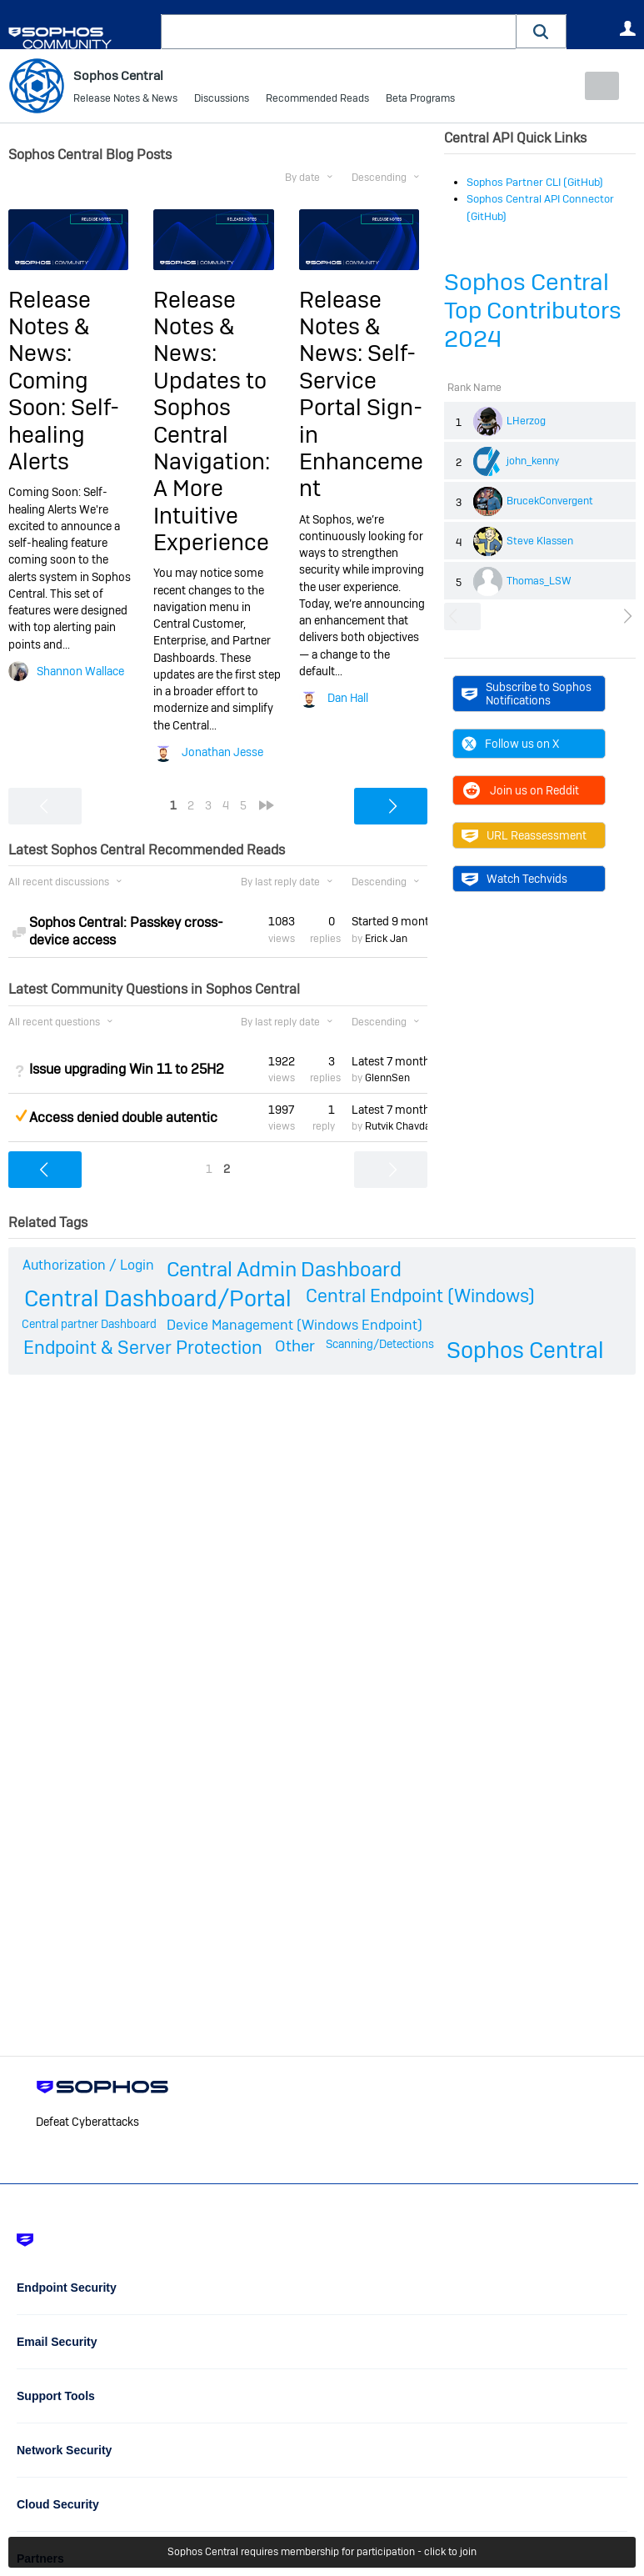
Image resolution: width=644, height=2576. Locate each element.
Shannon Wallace (80, 670)
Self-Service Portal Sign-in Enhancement (361, 420)
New (597, 86)
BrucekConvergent (550, 500)
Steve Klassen (540, 540)
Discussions (221, 100)
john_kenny (533, 460)
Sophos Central (525, 1350)
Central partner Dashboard (89, 1323)
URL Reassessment (524, 835)
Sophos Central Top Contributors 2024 (533, 310)
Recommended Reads (317, 100)
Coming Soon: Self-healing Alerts (63, 420)
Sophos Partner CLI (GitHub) (535, 182)
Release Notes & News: (49, 326)
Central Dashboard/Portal (158, 1298)
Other (295, 1346)
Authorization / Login (88, 1265)
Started (389, 921)
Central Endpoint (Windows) (420, 1295)
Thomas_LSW (539, 580)
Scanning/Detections (380, 1343)
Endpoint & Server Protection (142, 1347)
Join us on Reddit (520, 790)
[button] (542, 31)
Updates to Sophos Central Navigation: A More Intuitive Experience (211, 460)
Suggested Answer (20, 1115)
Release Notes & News (125, 100)
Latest (389, 1060)
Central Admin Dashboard (284, 1269)
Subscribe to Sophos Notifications (527, 693)
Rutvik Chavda (398, 1126)
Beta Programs (420, 100)
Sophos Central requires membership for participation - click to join (322, 2552)
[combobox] (339, 31)
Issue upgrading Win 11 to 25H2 (126, 1069)
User (627, 28)
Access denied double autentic (123, 1117)
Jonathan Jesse (222, 751)
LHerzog (526, 420)
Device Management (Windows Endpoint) (294, 1325)
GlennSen (387, 1078)
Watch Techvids (514, 878)
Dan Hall (347, 697)
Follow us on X (510, 744)
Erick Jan (386, 938)
